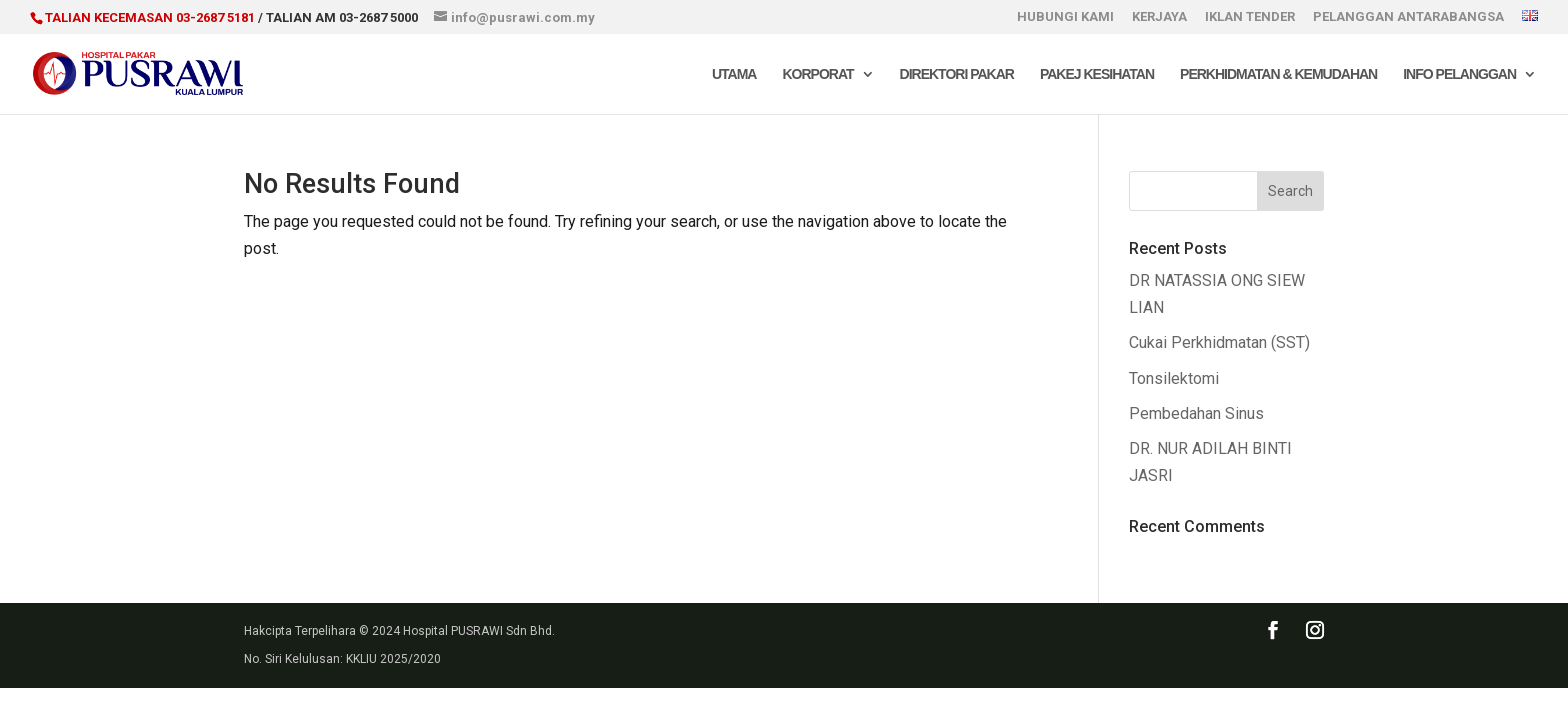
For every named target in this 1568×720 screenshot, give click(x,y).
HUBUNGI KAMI (1065, 17)
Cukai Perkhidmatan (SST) (1219, 342)
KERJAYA (1159, 17)
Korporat (817, 74)
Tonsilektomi (1174, 378)
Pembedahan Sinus (1196, 413)
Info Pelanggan (1459, 74)
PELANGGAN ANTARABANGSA (1408, 17)
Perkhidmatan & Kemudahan (1278, 74)
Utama (734, 74)
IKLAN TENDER (1250, 17)
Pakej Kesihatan (1097, 74)
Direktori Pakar (957, 74)
